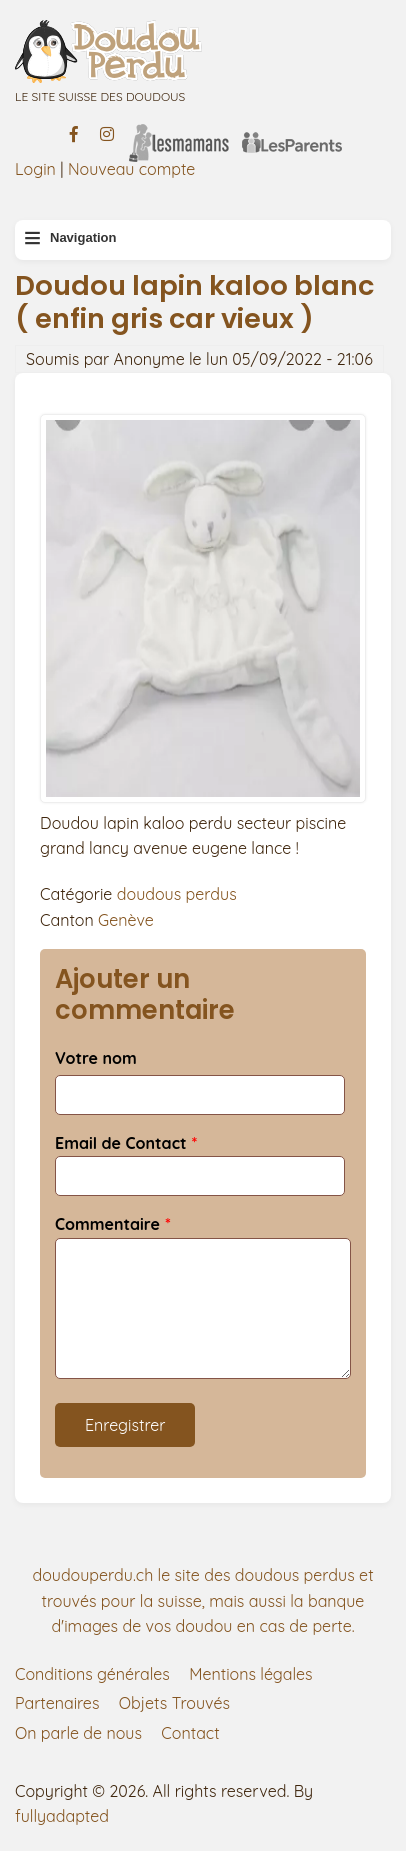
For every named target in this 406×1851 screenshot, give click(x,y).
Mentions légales (250, 1674)
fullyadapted (62, 1816)
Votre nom (96, 1058)
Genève (126, 920)
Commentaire (107, 1224)
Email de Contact (121, 1143)
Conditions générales (92, 1674)
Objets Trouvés (174, 1703)
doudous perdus (177, 894)
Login (35, 169)
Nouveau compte (132, 169)
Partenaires (57, 1703)
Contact (190, 1733)
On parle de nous (78, 1733)
